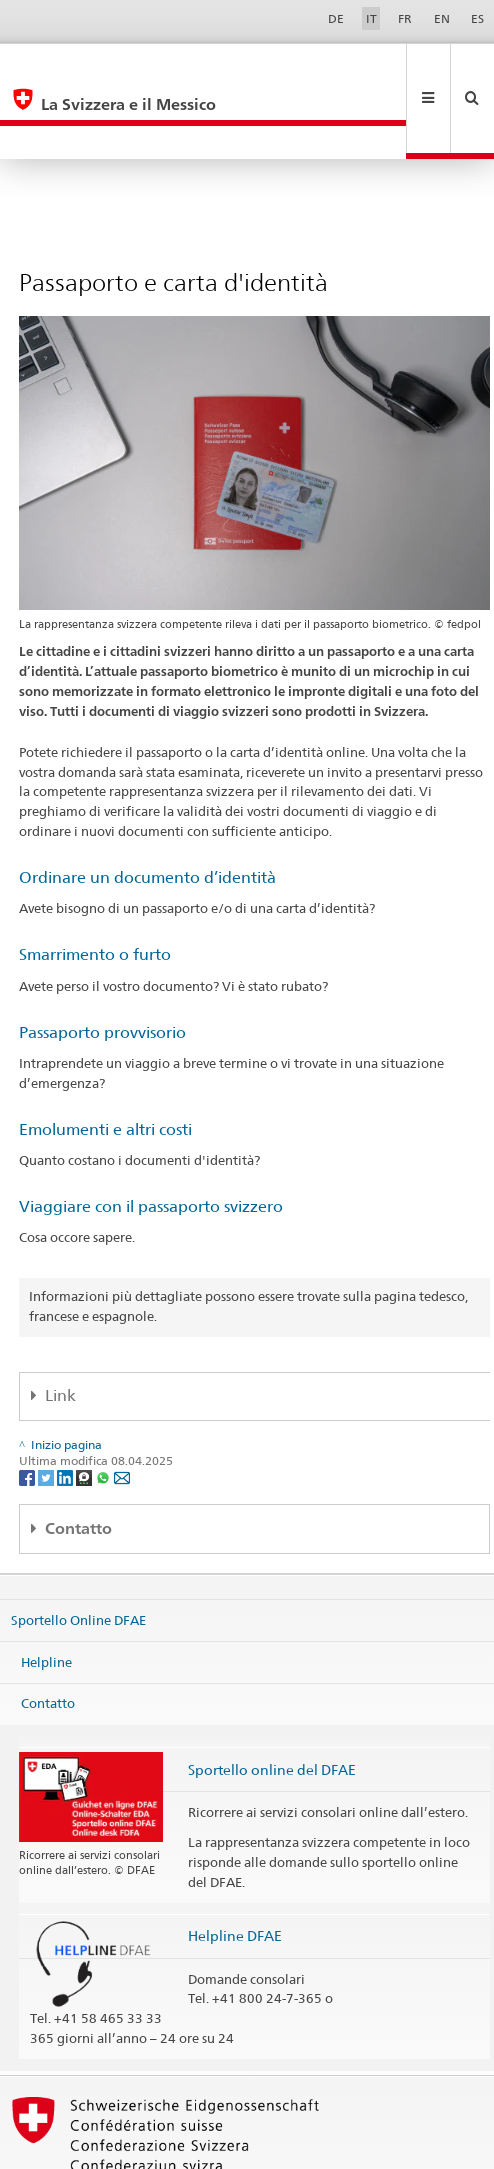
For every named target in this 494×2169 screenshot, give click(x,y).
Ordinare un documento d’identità (147, 810)
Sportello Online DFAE (78, 1553)
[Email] (122, 1409)
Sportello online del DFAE (272, 1702)
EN (442, 18)
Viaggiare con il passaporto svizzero (151, 1139)
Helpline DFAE (235, 1868)
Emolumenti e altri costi (105, 1062)
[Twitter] (47, 1409)
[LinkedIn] (66, 1409)
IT (371, 18)
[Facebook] (28, 1409)
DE (336, 18)
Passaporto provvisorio (102, 965)
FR (405, 18)
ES (477, 18)
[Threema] (85, 1409)
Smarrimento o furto (95, 887)
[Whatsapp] (104, 1409)
